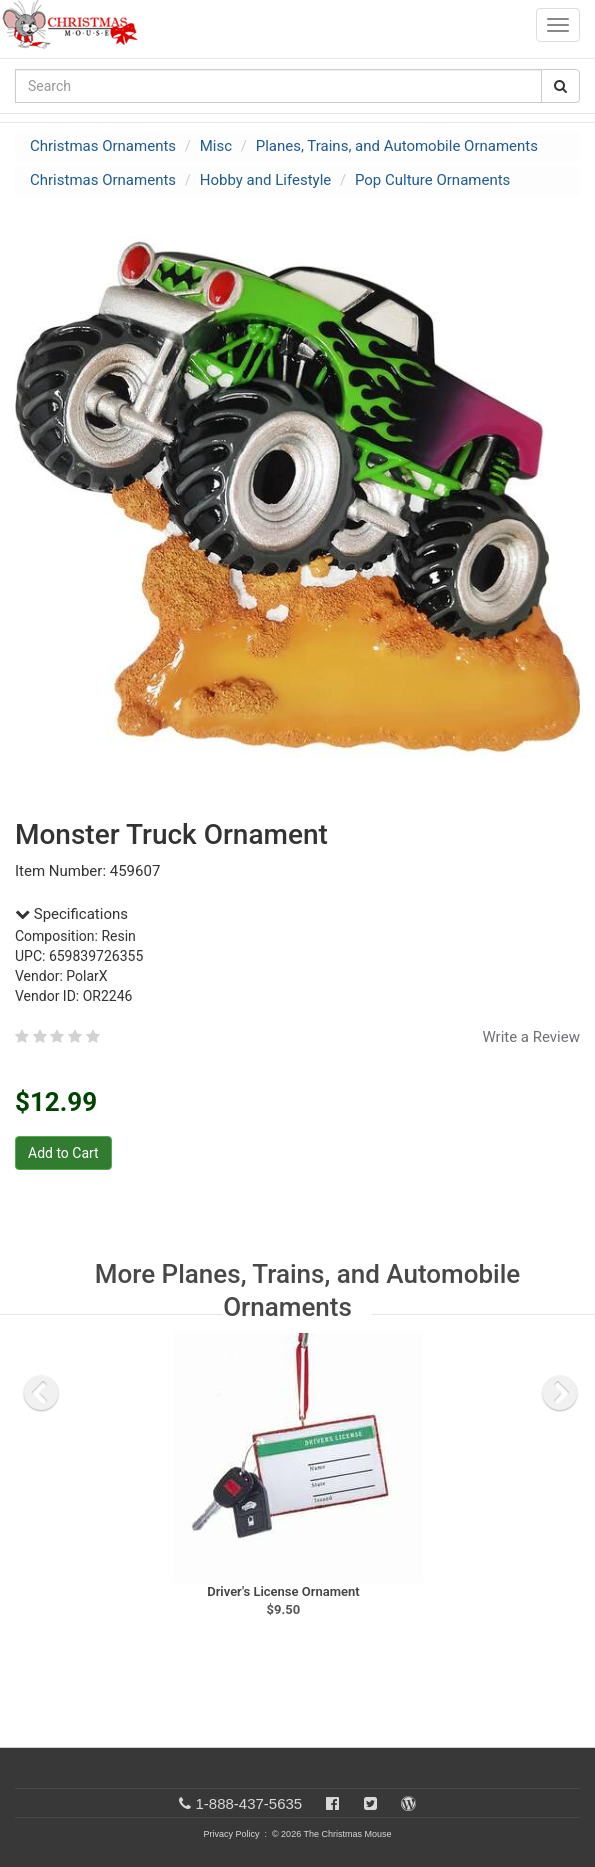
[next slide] (560, 1393)
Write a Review (531, 1037)
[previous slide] (41, 1393)
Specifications (71, 914)
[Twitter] (370, 1803)
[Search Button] (560, 86)
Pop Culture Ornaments (432, 180)
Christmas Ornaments (103, 146)
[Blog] (408, 1803)
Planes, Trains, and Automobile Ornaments (397, 146)
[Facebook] (332, 1803)
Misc (216, 146)
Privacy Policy (231, 1834)
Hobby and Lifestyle (266, 180)
